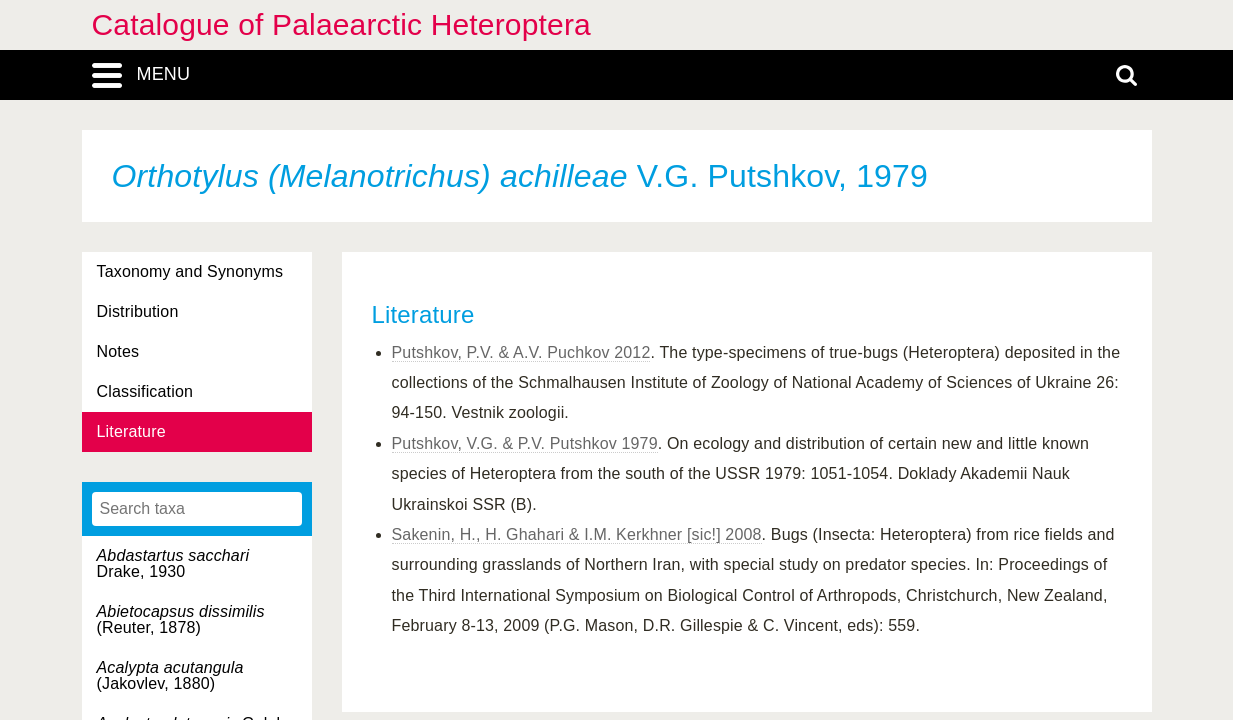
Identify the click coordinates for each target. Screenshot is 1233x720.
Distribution (138, 311)
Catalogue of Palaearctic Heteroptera (341, 24)
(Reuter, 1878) (181, 619)
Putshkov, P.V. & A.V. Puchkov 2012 (521, 352)
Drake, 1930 (173, 563)
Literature (131, 431)
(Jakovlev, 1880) (170, 675)
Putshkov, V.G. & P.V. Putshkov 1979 (525, 443)
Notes (118, 351)
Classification (145, 391)
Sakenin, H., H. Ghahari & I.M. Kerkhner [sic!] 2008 (577, 534)
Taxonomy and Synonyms (190, 271)
